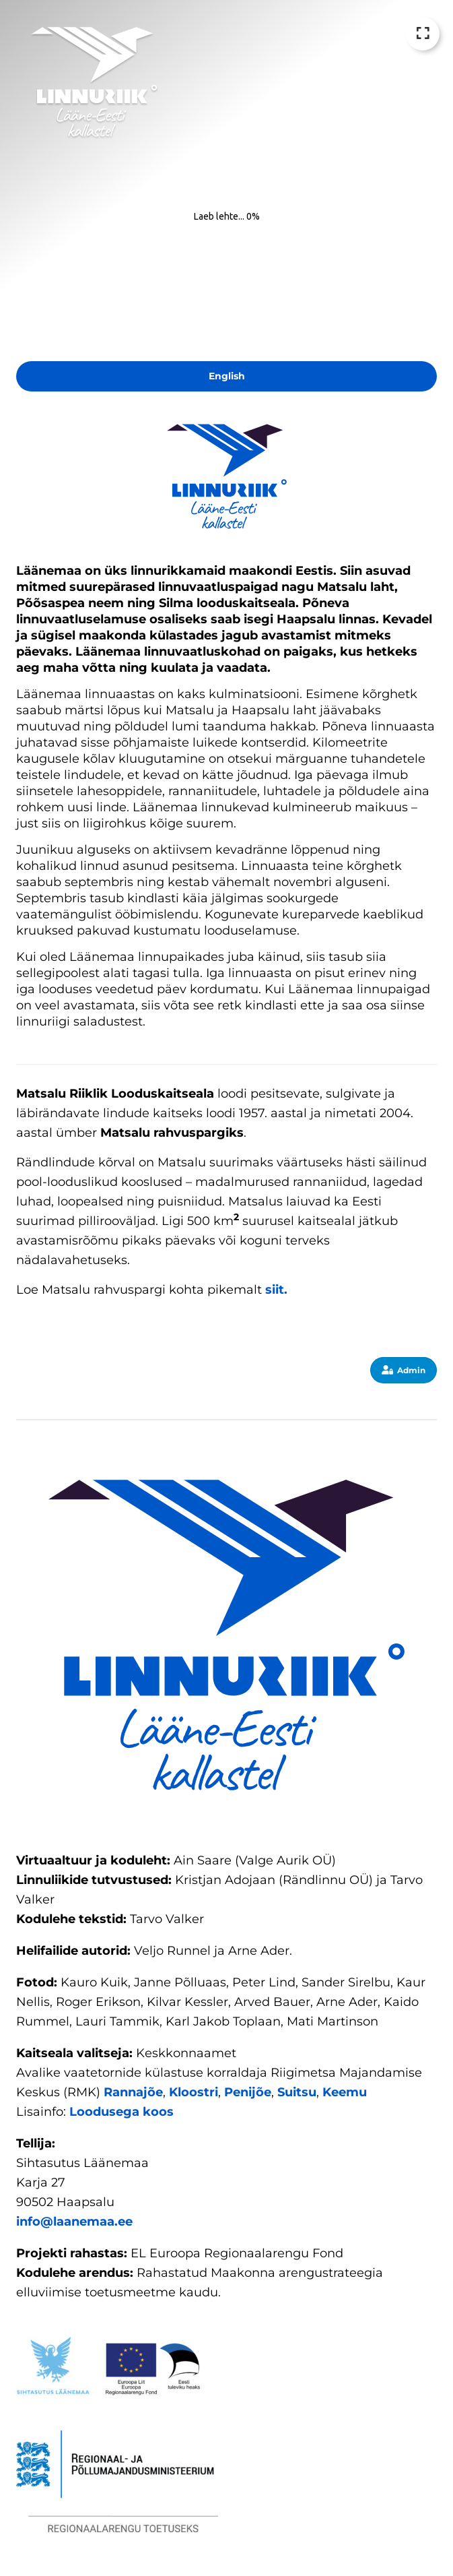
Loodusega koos (121, 2111)
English (227, 376)
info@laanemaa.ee (74, 2221)
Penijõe (247, 2092)
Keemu (344, 2092)
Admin (403, 1370)
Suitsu (296, 2092)
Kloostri (193, 2092)
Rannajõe (133, 2092)
